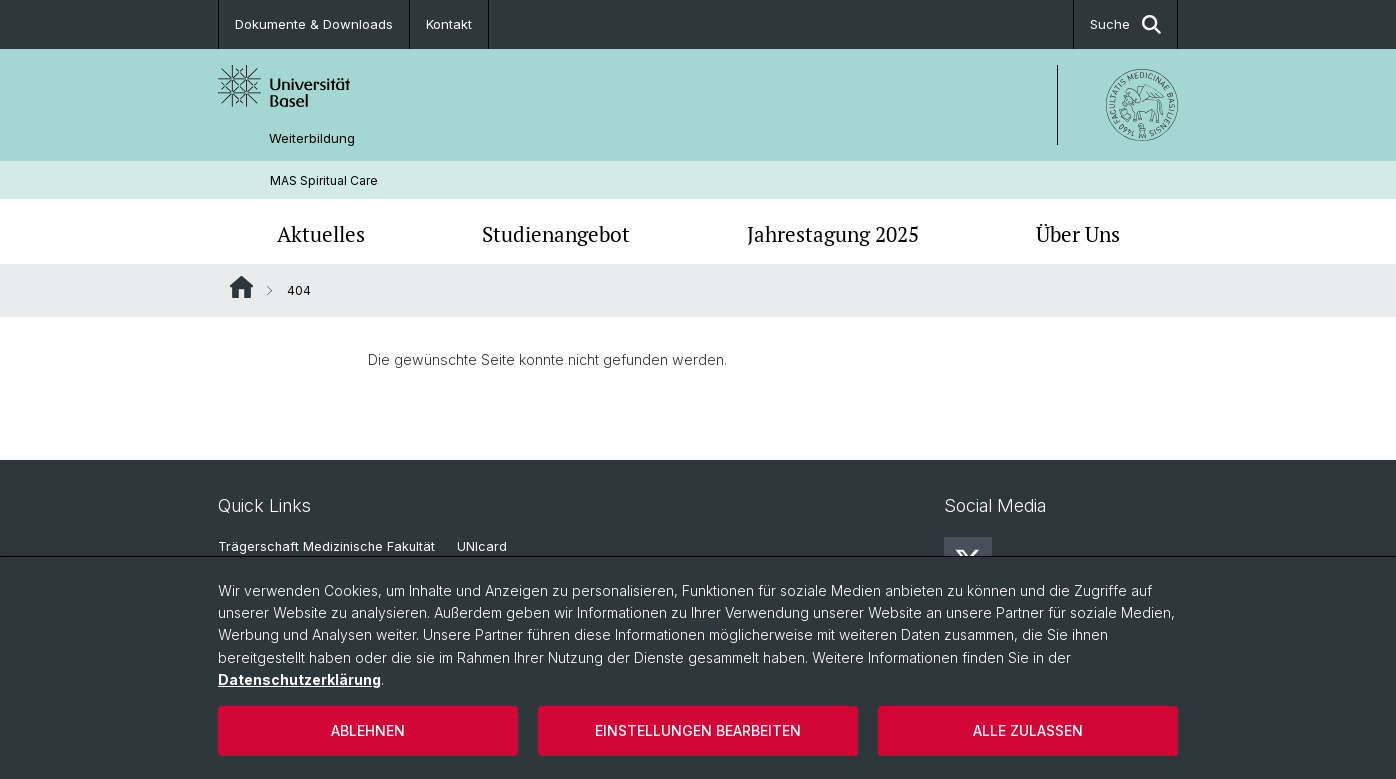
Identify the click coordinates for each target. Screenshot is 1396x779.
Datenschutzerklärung (299, 679)
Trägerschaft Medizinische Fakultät (326, 546)
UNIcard (482, 546)
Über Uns (1078, 234)
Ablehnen (368, 730)
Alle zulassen (1028, 730)
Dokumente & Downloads (314, 24)
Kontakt (449, 24)
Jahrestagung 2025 (833, 234)
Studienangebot (556, 234)
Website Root (241, 287)
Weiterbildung (312, 138)
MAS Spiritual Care (324, 180)
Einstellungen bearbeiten (698, 730)
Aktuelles (321, 234)
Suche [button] (1125, 24)
